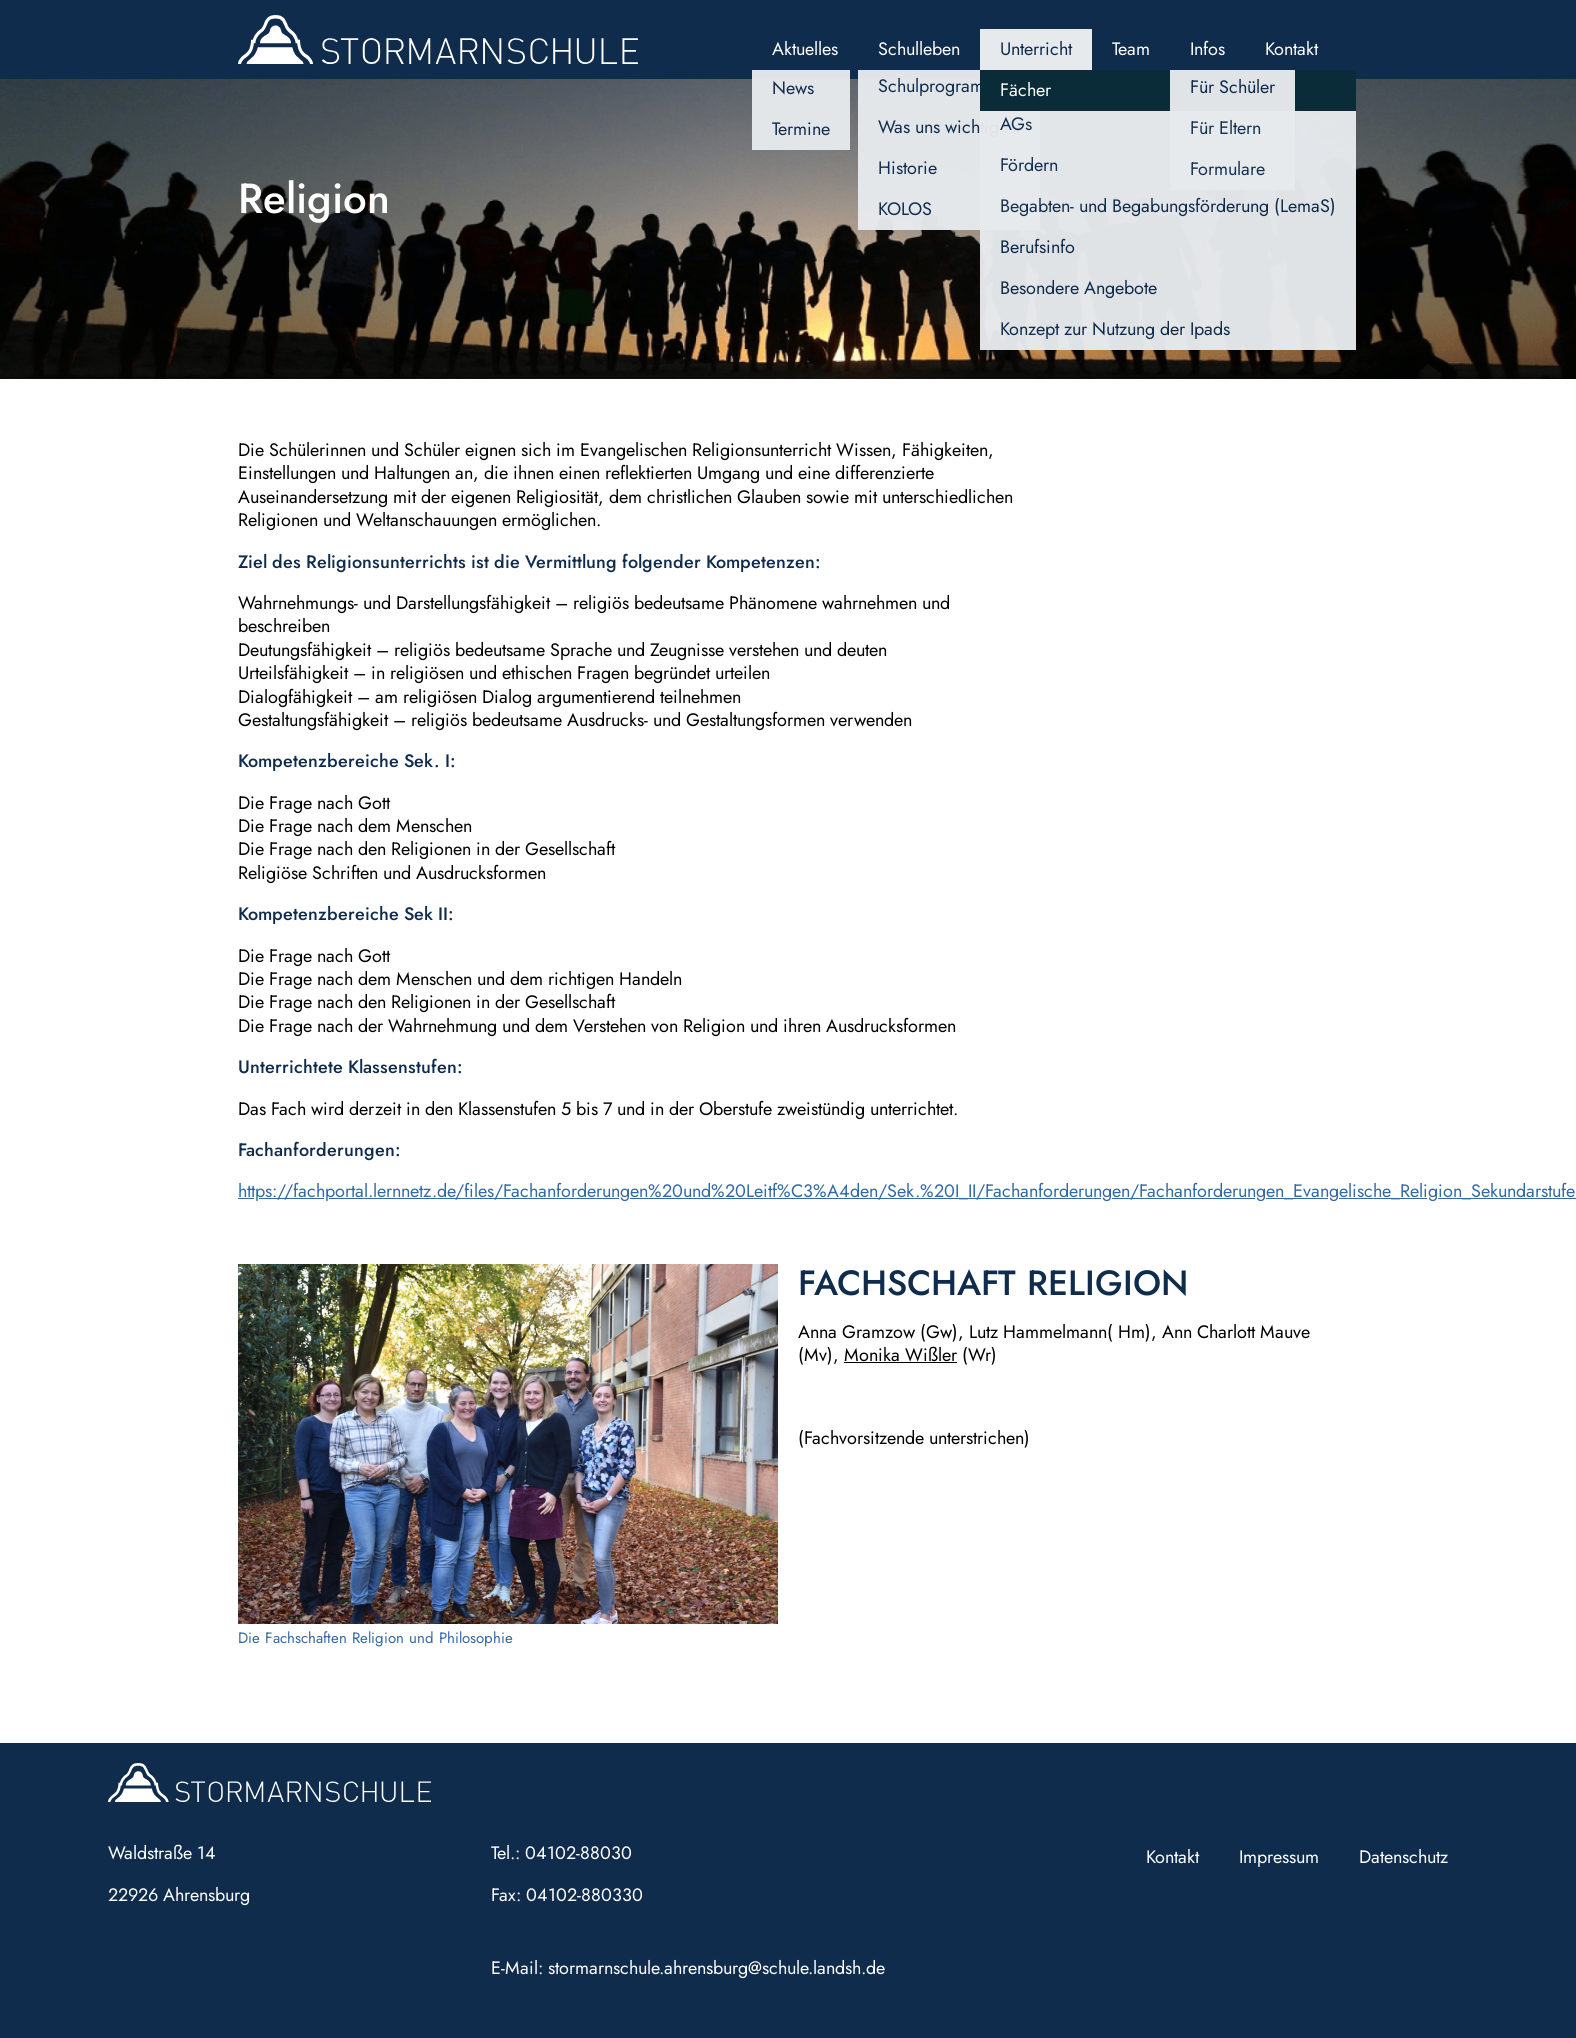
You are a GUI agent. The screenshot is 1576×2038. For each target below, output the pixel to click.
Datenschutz (1403, 1857)
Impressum (1279, 1857)
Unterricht (1036, 49)
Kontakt (1291, 49)
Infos (1207, 49)
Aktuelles (805, 49)
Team (1131, 49)
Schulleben (919, 49)
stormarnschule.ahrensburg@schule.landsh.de (716, 1968)
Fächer (1025, 90)
